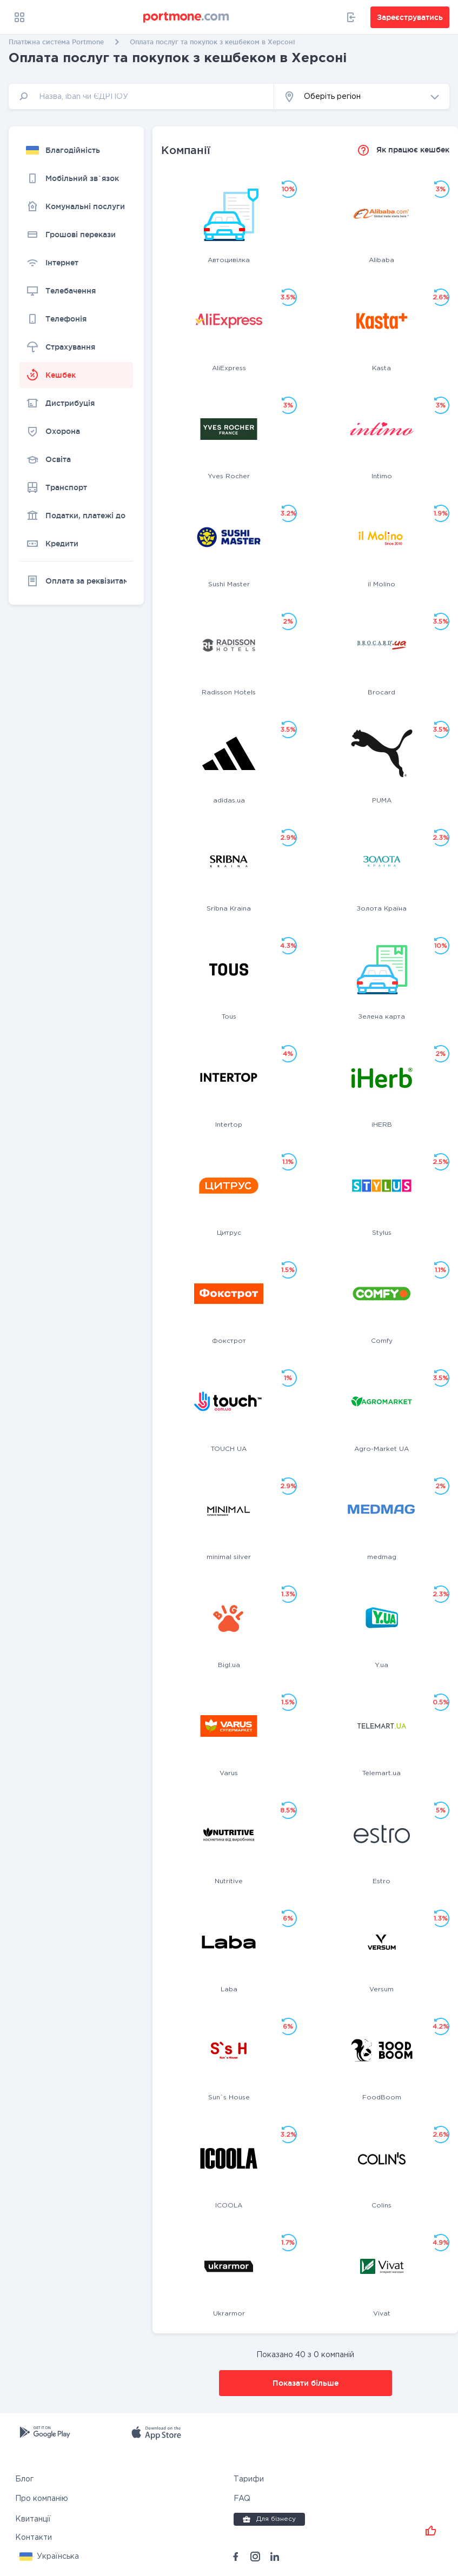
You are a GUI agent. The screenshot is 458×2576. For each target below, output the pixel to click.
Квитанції (33, 2519)
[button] (361, 96)
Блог (24, 2479)
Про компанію (41, 2498)
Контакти (33, 2537)
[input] (141, 96)
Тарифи (249, 2479)
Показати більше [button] (305, 2383)
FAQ (242, 2498)
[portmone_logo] (186, 17)
